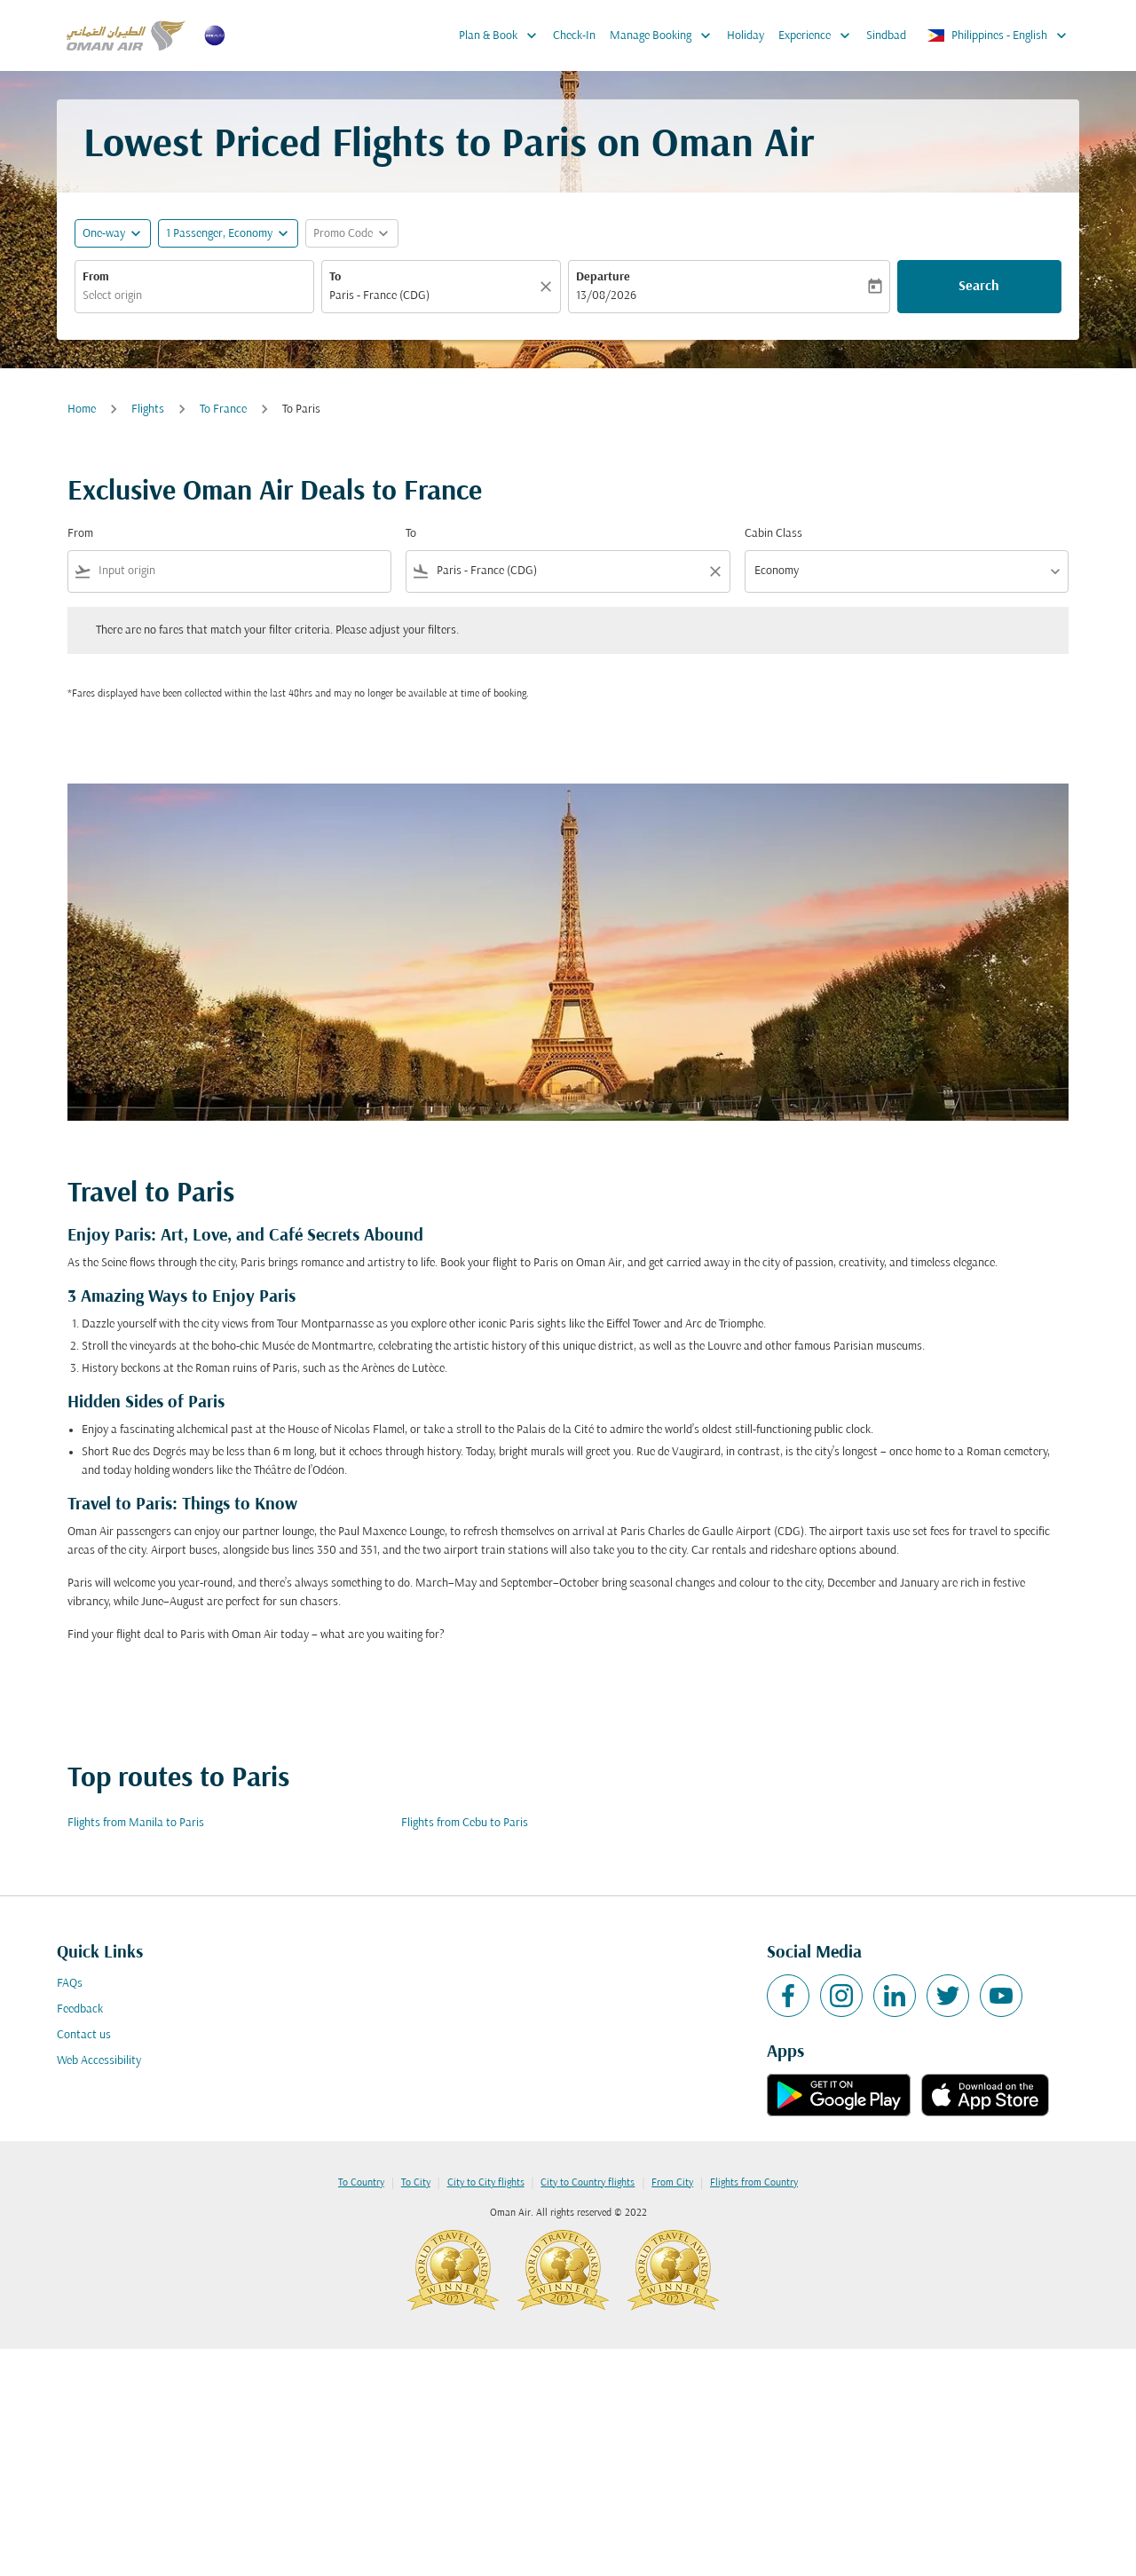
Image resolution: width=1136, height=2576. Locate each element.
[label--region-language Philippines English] (998, 35)
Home (81, 409)
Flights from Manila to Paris (135, 1823)
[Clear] (548, 286)
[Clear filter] (714, 571)
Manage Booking (665, 35)
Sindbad (886, 36)
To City (415, 2183)
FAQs (70, 1983)
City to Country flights (587, 2183)
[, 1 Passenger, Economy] (219, 234)
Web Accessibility (99, 2061)
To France (223, 409)
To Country (361, 2183)
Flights (147, 409)
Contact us (84, 2035)
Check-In (574, 36)
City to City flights (486, 2183)
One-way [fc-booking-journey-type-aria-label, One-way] (104, 233)
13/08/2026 (606, 296)
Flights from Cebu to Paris (464, 1823)
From (96, 277)
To (335, 277)
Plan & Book (502, 35)
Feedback (80, 2009)
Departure (603, 277)
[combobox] (194, 296)
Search (978, 287)
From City (672, 2183)
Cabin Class (773, 533)
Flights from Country (754, 2183)
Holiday (745, 36)
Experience (818, 35)
